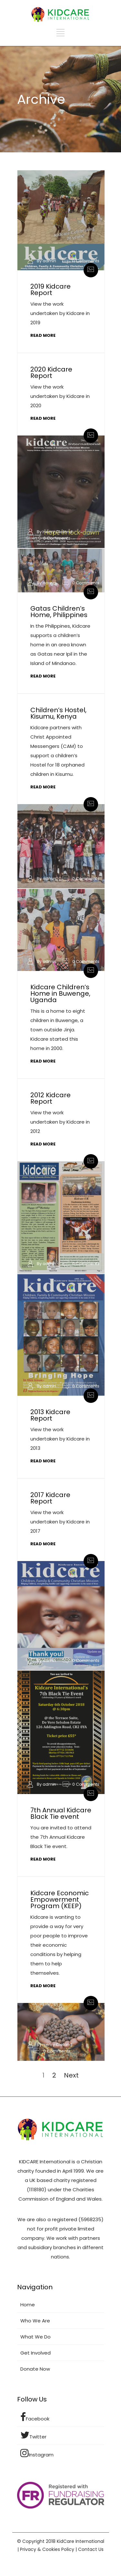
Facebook (34, 2417)
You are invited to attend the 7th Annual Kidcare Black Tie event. (60, 1837)
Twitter (33, 2435)
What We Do (35, 2336)
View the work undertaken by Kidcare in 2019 (60, 313)
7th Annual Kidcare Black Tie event (60, 1813)
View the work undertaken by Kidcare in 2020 (60, 396)
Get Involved (35, 2352)
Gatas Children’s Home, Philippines (58, 611)
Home (27, 2304)
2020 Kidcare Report (51, 372)
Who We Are (35, 2320)
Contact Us (91, 2549)
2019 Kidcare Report (50, 289)
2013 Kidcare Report (50, 1415)
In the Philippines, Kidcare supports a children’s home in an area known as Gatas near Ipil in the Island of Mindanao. (60, 645)
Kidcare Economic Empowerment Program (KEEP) (59, 1899)
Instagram (37, 2453)
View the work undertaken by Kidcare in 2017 (60, 1521)
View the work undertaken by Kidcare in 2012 (60, 1122)
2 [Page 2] (54, 2075)
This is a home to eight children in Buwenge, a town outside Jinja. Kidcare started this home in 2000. (57, 1030)
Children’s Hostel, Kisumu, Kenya (58, 713)
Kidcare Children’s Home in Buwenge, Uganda (60, 993)
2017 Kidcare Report (50, 1498)
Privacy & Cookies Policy (47, 2549)
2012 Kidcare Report (50, 1098)
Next (71, 2075)
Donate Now (35, 2368)
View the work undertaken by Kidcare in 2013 (60, 1438)
